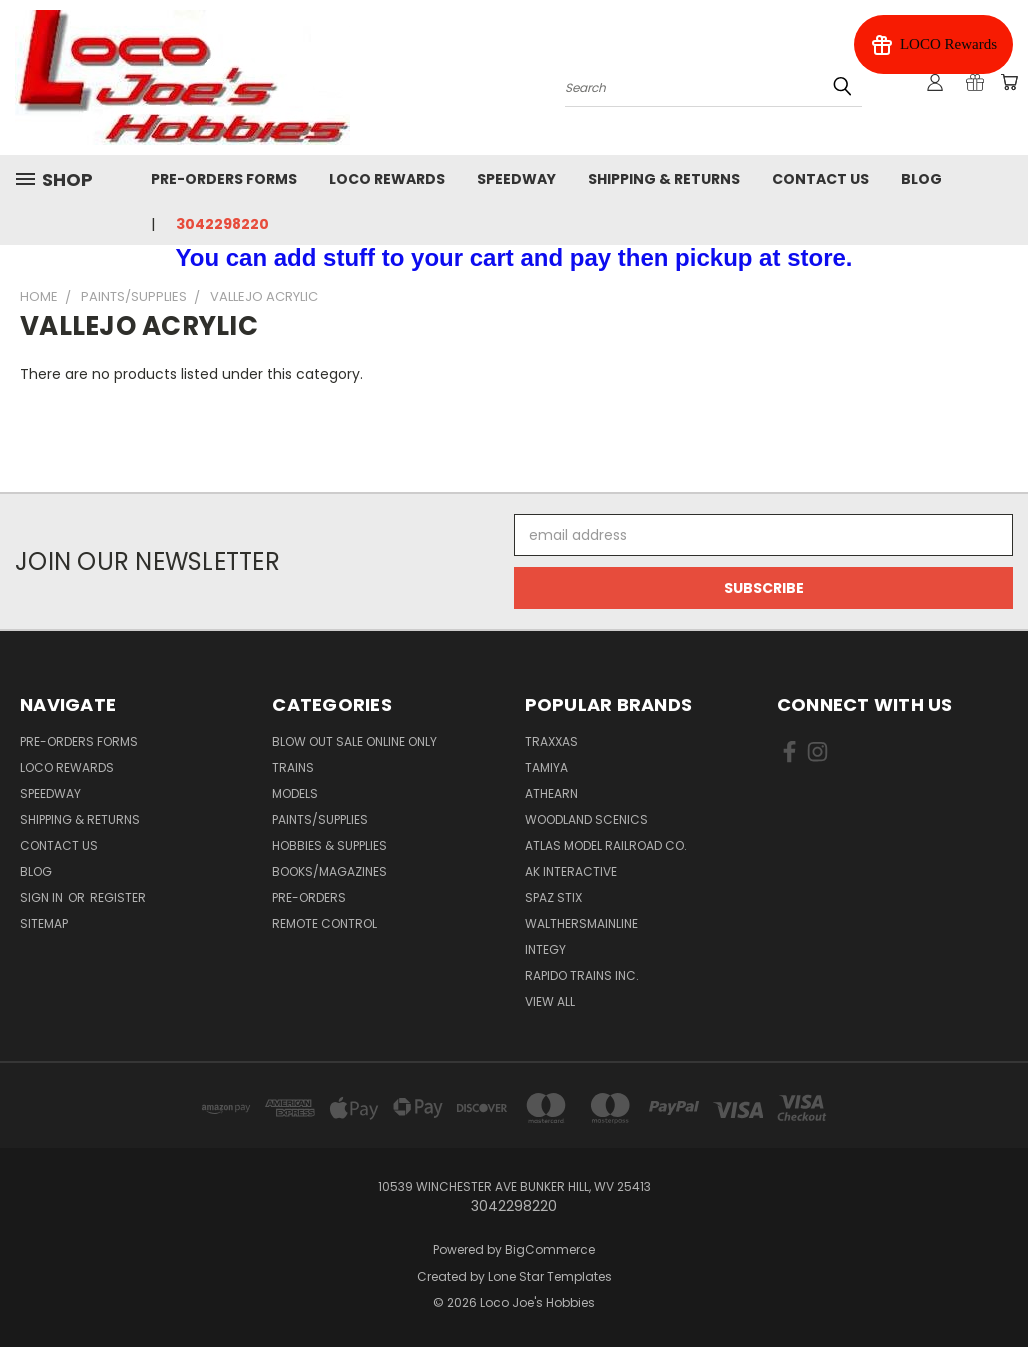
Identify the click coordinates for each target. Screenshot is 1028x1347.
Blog (921, 179)
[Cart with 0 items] (1008, 83)
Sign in (43, 897)
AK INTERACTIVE (571, 871)
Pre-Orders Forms (224, 179)
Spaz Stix (553, 897)
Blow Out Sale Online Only (354, 741)
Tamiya (546, 767)
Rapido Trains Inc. (582, 975)
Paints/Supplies (320, 819)
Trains (293, 767)
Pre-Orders (309, 897)
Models (295, 793)
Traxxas (551, 741)
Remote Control (324, 923)
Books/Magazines (329, 871)
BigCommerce (550, 1249)
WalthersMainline (581, 923)
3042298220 (222, 224)
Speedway (516, 179)
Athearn (551, 793)
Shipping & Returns (664, 179)
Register (118, 897)
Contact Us (820, 179)
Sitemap (44, 923)
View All (550, 1001)
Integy (545, 949)
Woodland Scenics (586, 819)
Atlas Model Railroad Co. (606, 845)
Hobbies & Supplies (329, 845)
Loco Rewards (387, 179)
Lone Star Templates (550, 1276)
